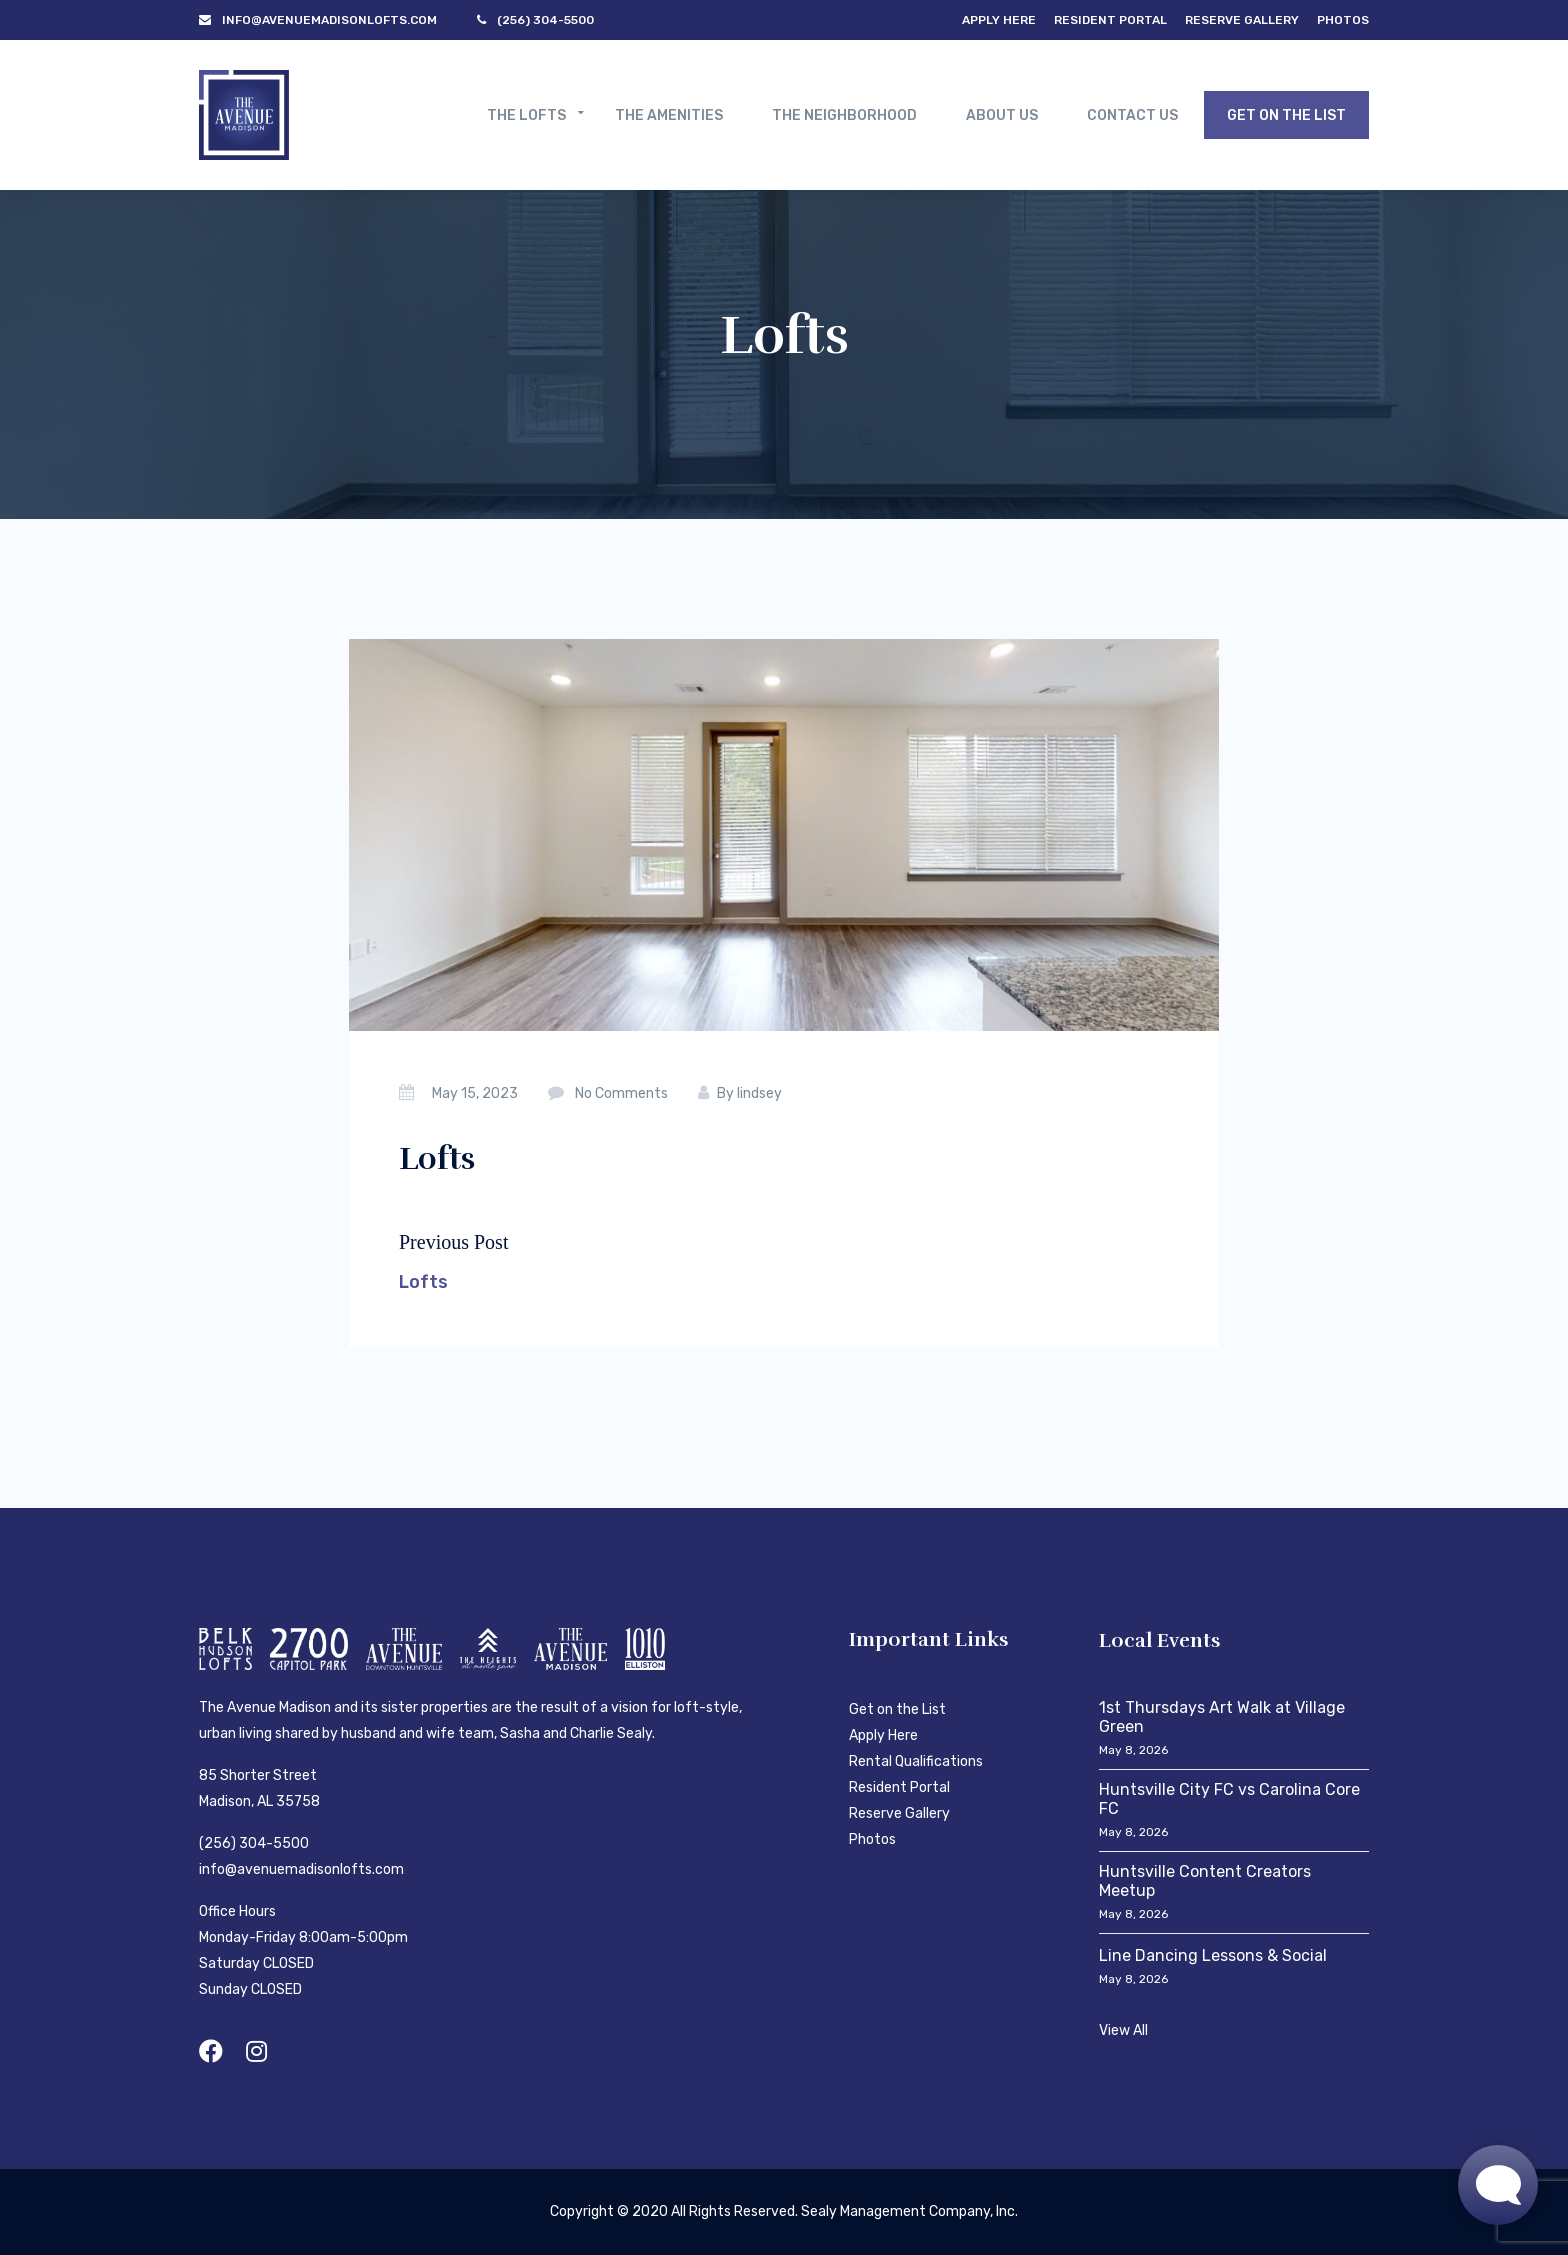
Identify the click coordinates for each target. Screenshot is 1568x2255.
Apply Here (999, 20)
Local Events (1160, 1640)
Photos (1343, 20)
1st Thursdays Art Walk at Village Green (1222, 1717)
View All (1123, 2030)
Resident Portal (1110, 20)
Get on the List (897, 1709)
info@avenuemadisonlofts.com (301, 1869)
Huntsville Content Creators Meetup (1205, 1881)
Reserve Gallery (1242, 20)
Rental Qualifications (916, 1761)
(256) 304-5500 (254, 1843)
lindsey (759, 1093)
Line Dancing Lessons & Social (1213, 1955)
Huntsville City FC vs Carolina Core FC (1229, 1799)
